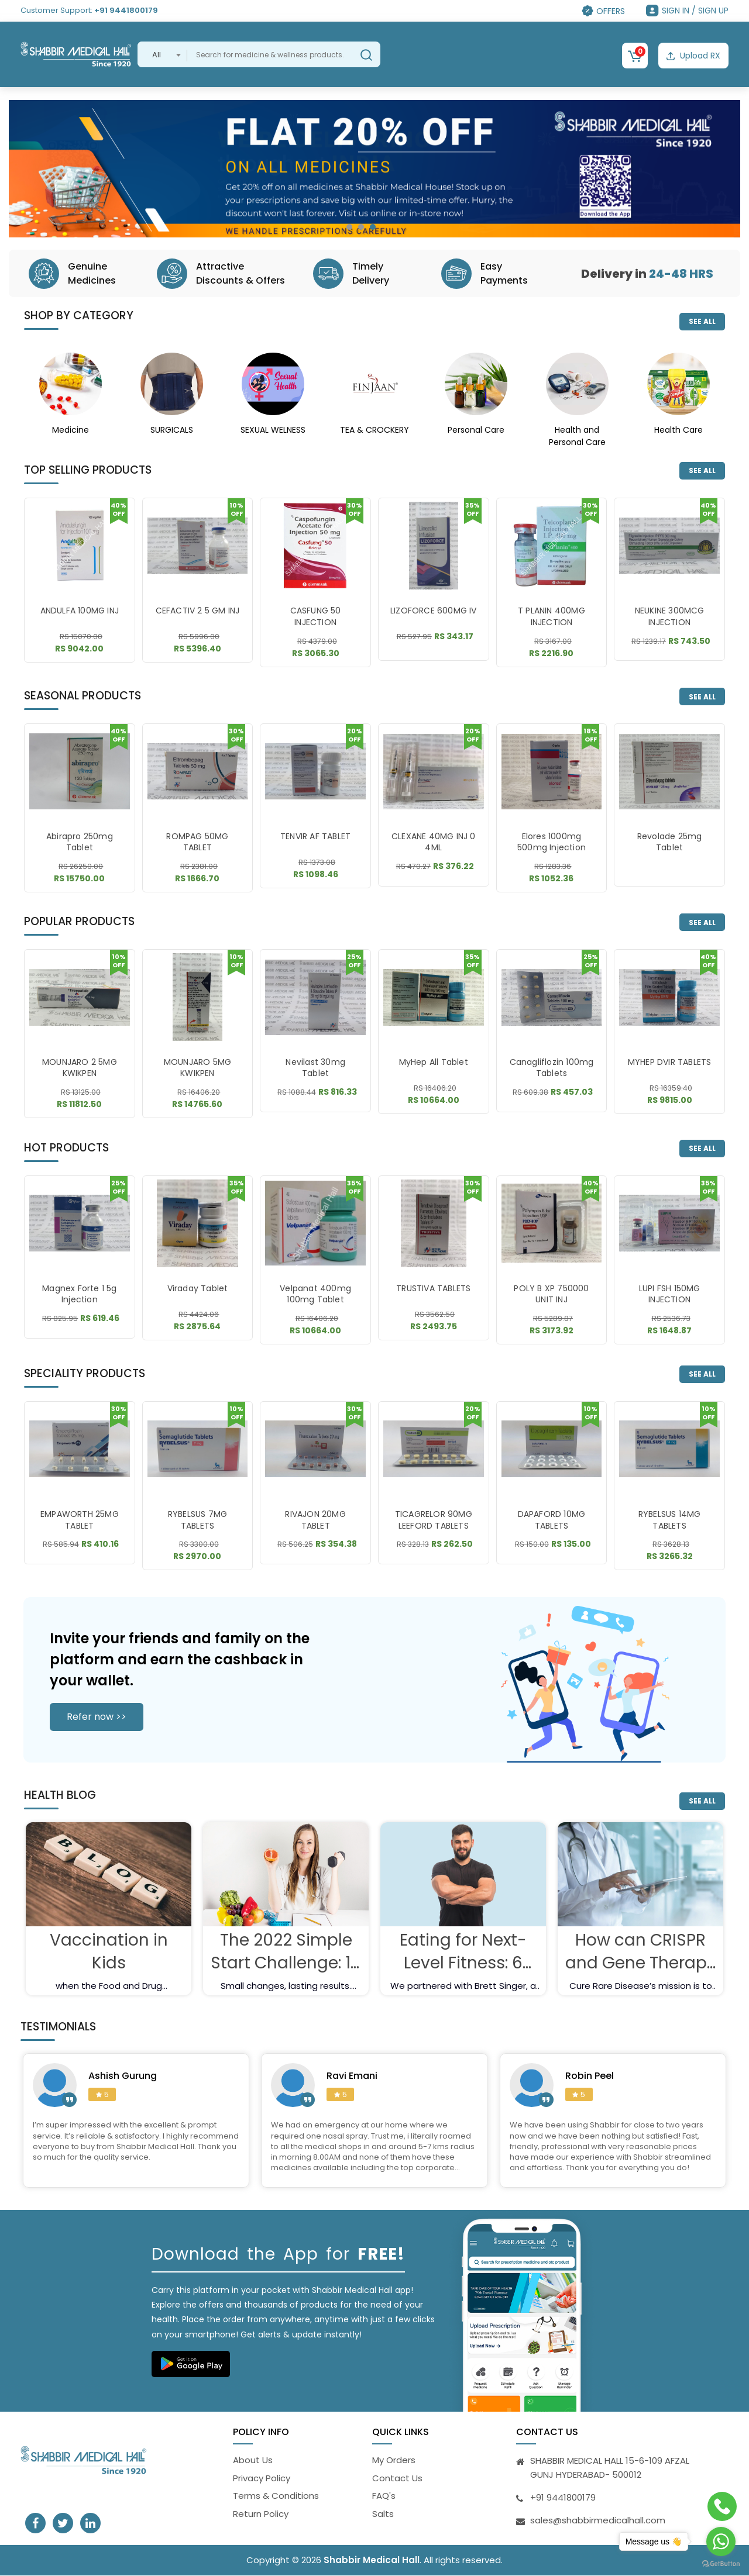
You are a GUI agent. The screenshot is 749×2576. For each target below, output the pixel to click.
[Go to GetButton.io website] (721, 2564)
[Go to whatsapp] (721, 2541)
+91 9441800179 (126, 10)
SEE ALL (702, 321)
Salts (383, 2514)
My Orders (393, 2460)
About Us (253, 2460)
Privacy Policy (261, 2478)
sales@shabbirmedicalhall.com (597, 2521)
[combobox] (162, 54)
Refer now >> (96, 1717)
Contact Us (397, 2478)
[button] (349, 227)
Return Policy (260, 2514)
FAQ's (384, 2496)
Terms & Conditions (276, 2496)
